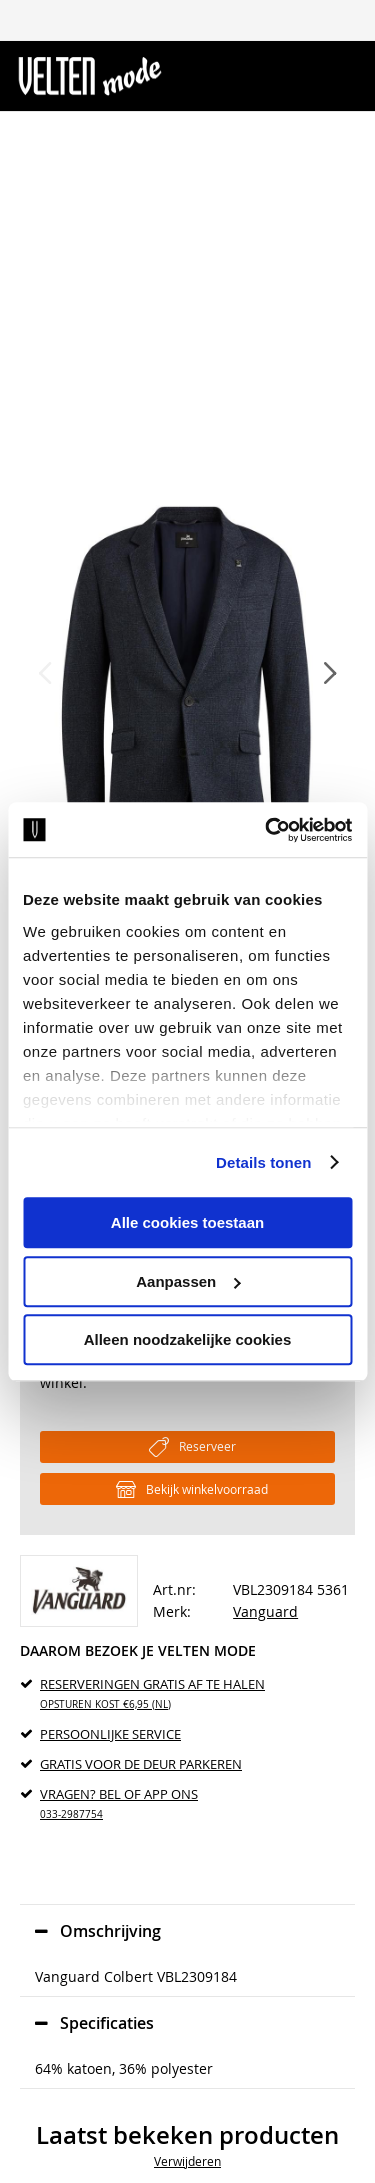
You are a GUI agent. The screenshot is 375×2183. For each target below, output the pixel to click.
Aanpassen (188, 1281)
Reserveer (207, 1446)
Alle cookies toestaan (187, 1222)
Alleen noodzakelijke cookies (188, 1339)
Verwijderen (187, 2161)
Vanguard (265, 1611)
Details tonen (263, 1162)
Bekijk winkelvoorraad (207, 1489)
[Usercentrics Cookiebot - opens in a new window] (267, 830)
